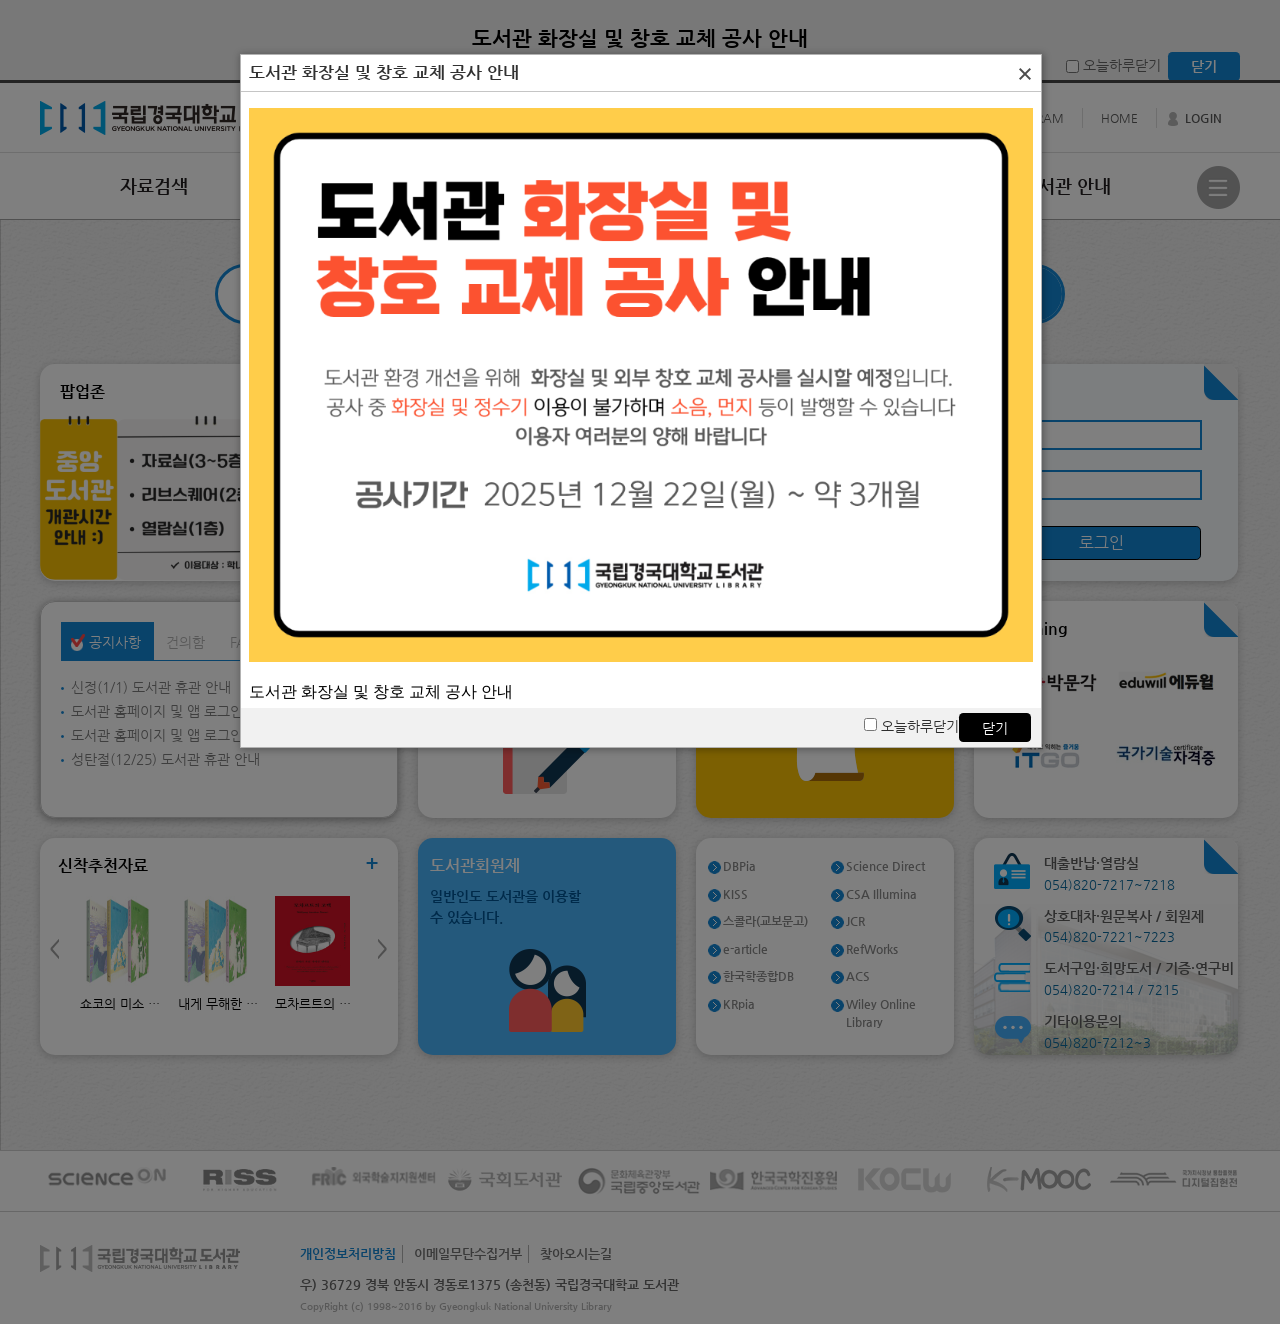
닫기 (995, 728)
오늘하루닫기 (911, 726)
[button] (1025, 74)
